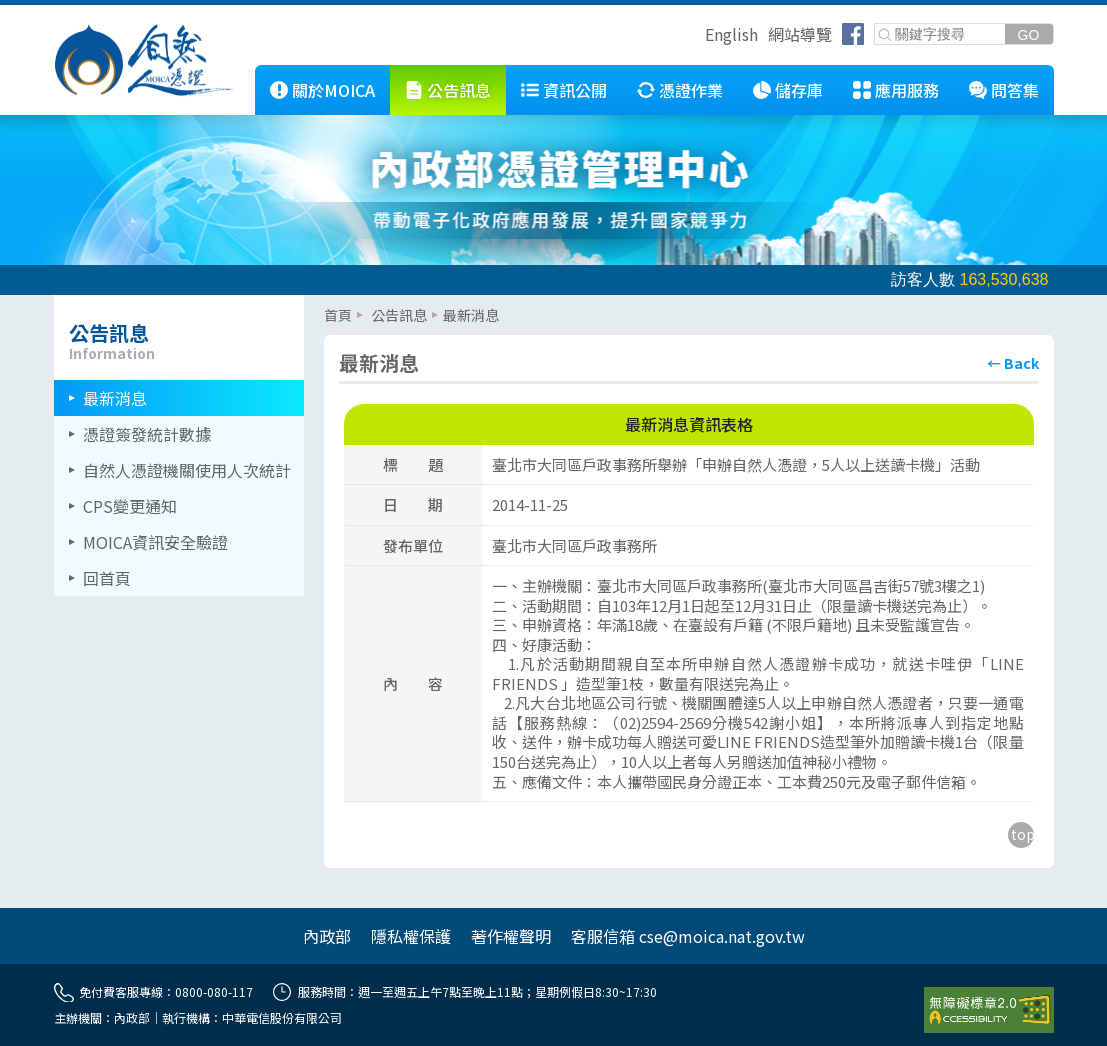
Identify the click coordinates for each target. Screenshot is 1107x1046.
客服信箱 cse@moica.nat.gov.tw (688, 936)
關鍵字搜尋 (875, 24)
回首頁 (107, 578)
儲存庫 (799, 90)
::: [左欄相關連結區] (60, 303)
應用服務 (907, 90)
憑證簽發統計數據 (147, 434)
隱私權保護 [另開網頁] (411, 936)
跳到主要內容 (48, 13)
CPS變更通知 (130, 506)
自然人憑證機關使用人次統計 (187, 470)
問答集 (1015, 90)
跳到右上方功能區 (698, 37)
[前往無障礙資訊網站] (989, 1010)
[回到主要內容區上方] (1021, 835)
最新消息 (115, 398)
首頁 (338, 315)
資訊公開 (575, 90)
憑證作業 (691, 90)
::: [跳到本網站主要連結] (240, 73)
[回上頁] (1013, 363)
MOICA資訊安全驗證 (155, 542)
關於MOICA (333, 90)
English (731, 34)
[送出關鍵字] (1029, 34)
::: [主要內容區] (330, 303)
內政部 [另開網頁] (327, 936)
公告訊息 (459, 90)
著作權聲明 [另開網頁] (511, 936)
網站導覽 (800, 34)
